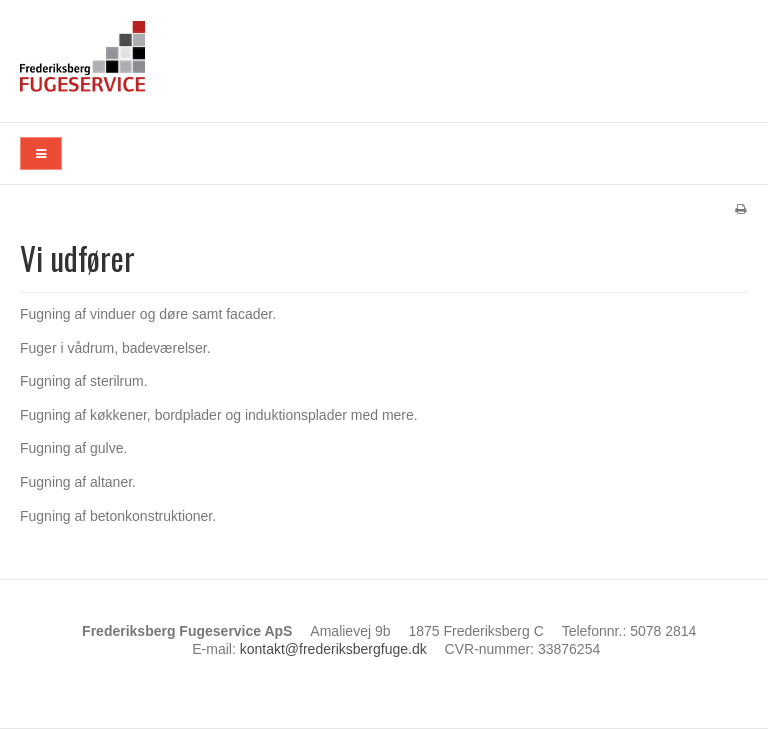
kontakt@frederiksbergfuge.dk (333, 649)
